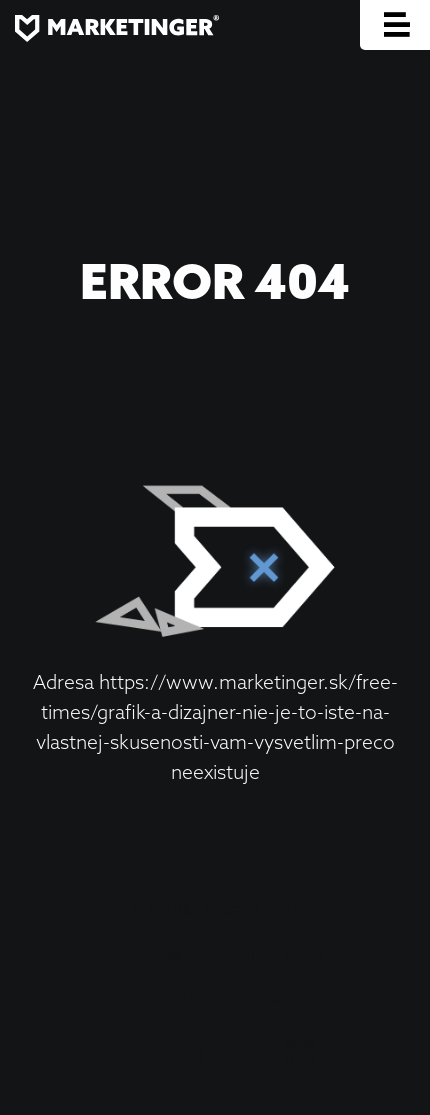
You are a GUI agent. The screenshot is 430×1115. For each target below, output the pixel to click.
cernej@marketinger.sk (215, 955)
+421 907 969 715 (215, 999)
